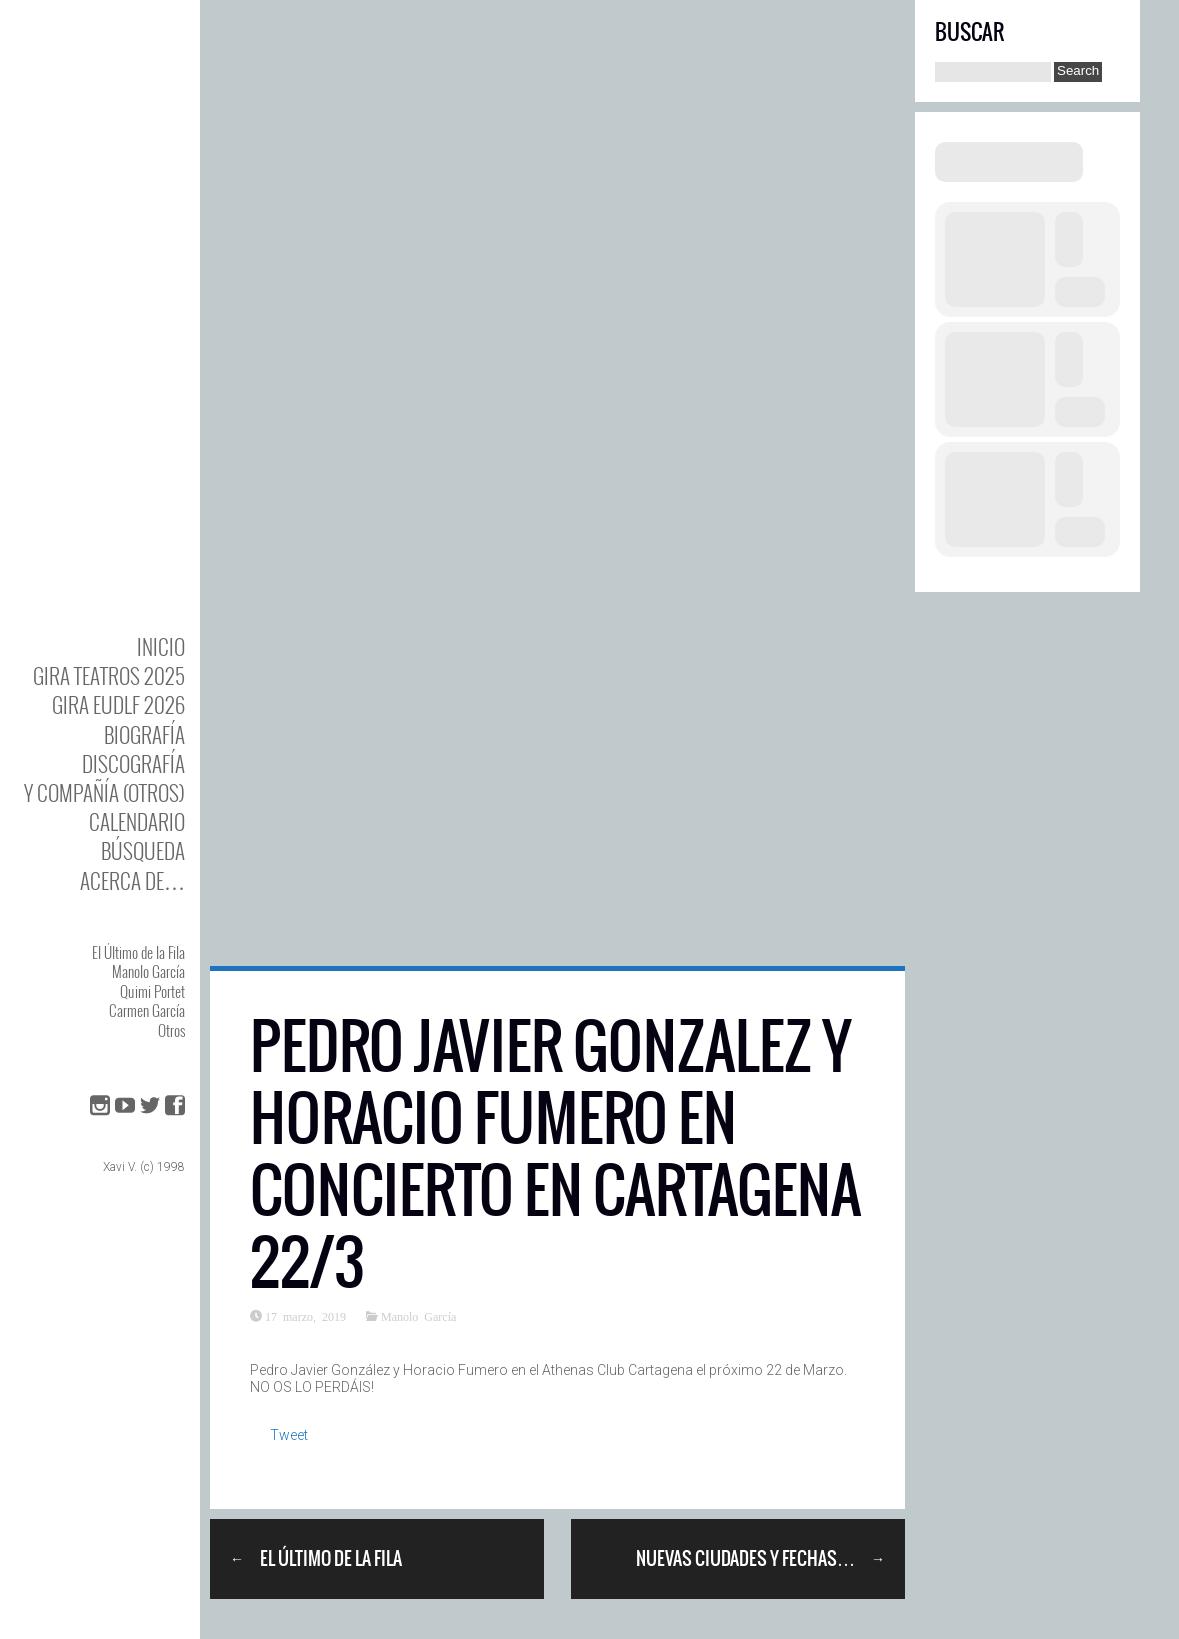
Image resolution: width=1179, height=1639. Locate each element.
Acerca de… (132, 880)
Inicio (161, 646)
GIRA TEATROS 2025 (109, 675)
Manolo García (148, 971)
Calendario (137, 821)
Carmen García (147, 1010)
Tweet (289, 1435)
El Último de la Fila (138, 952)
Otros (171, 1030)
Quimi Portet (152, 991)
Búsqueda (143, 850)
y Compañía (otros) (104, 792)
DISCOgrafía (133, 763)
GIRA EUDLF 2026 (118, 704)
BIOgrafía (144, 734)
